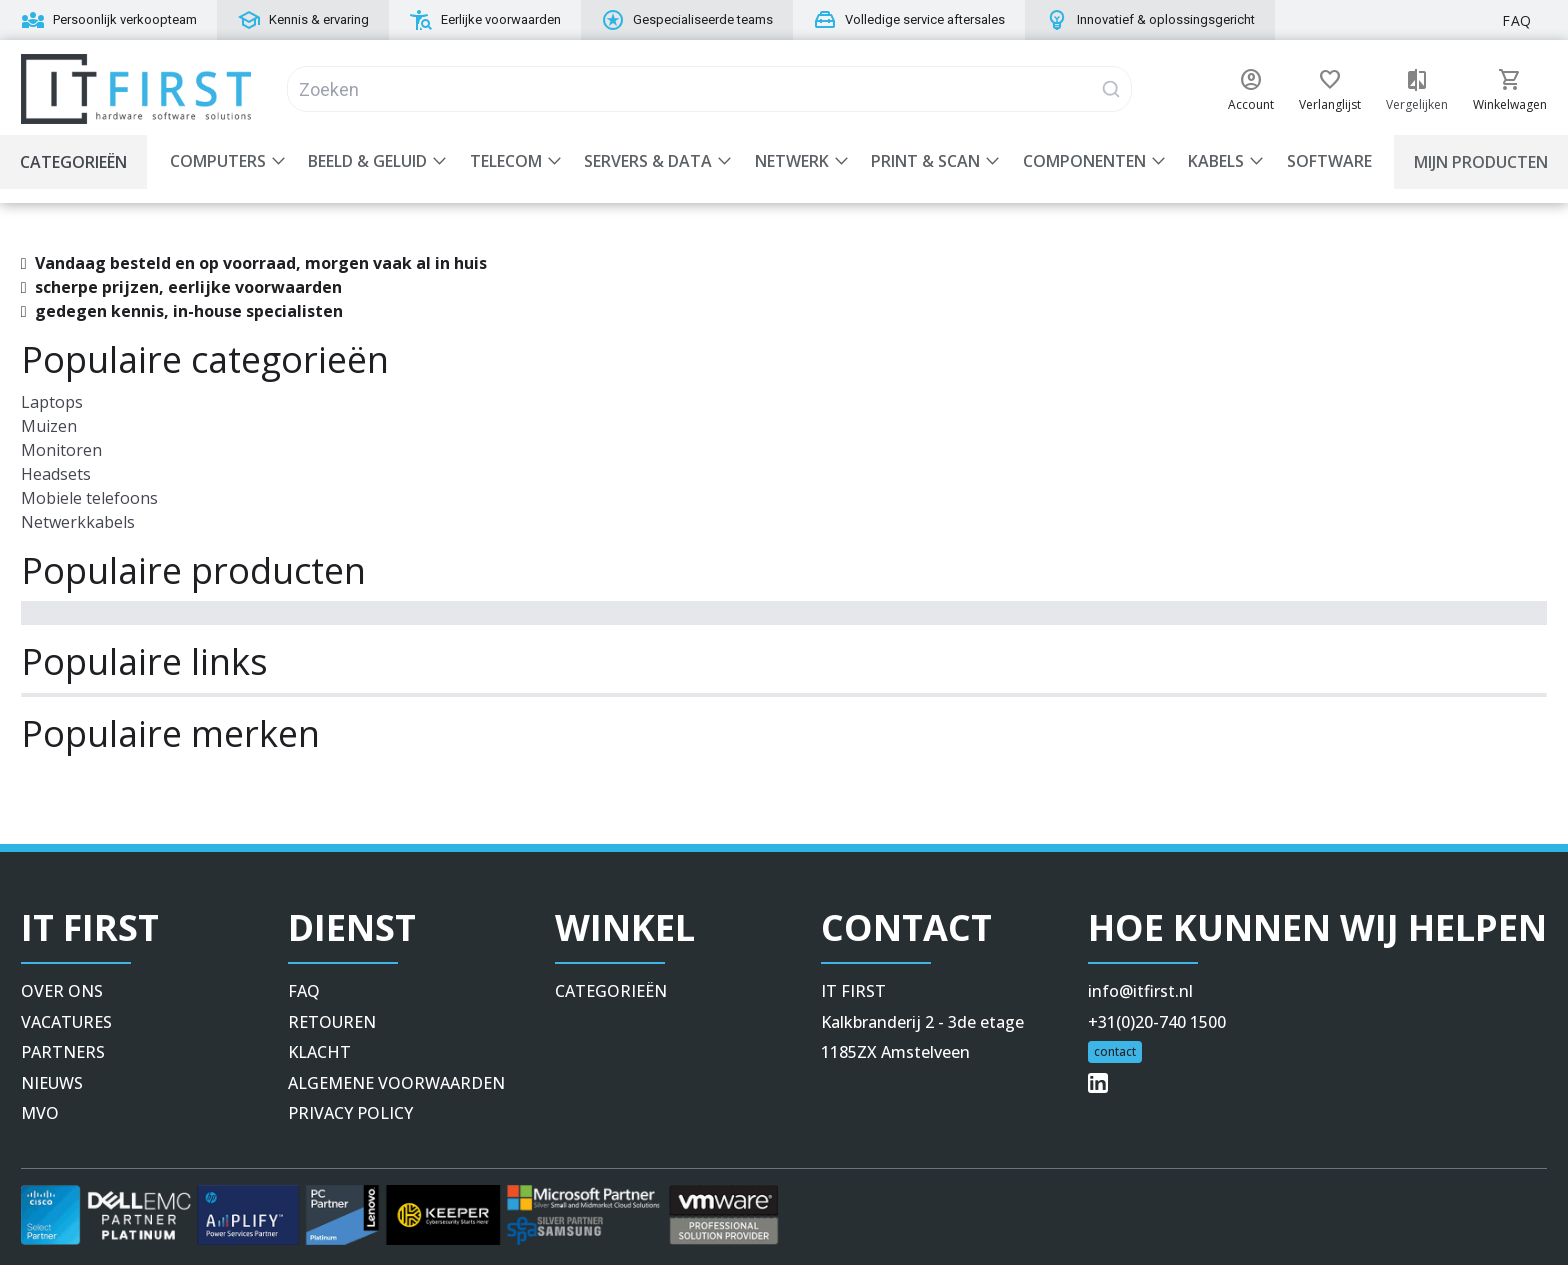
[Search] (709, 89)
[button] (1251, 80)
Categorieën (73, 162)
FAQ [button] (1517, 20)
